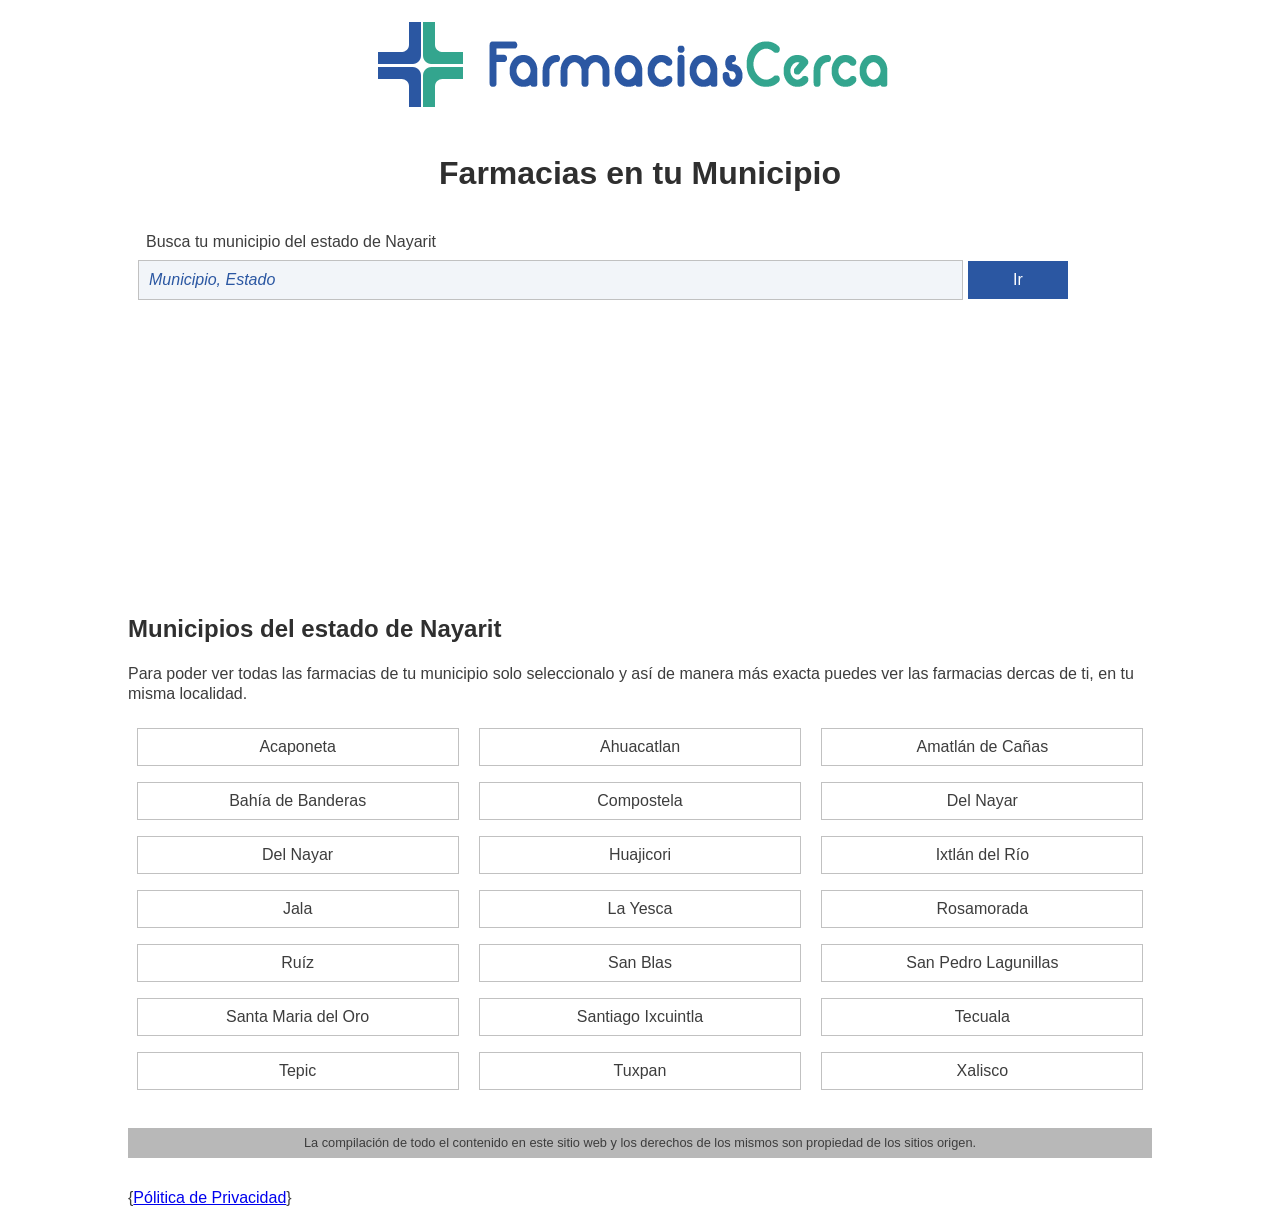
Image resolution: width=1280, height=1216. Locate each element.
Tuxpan (640, 1070)
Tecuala (982, 1016)
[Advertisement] (640, 455)
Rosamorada (983, 908)
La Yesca (640, 908)
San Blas (640, 962)
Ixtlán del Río (982, 854)
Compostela (639, 800)
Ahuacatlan (640, 746)
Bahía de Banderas (297, 800)
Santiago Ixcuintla (640, 1016)
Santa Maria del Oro (297, 1016)
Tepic (297, 1070)
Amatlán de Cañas (983, 746)
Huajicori (640, 854)
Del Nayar (982, 800)
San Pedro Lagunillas (982, 962)
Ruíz (297, 962)
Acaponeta (297, 746)
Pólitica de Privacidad (209, 1197)
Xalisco (983, 1070)
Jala (297, 908)
